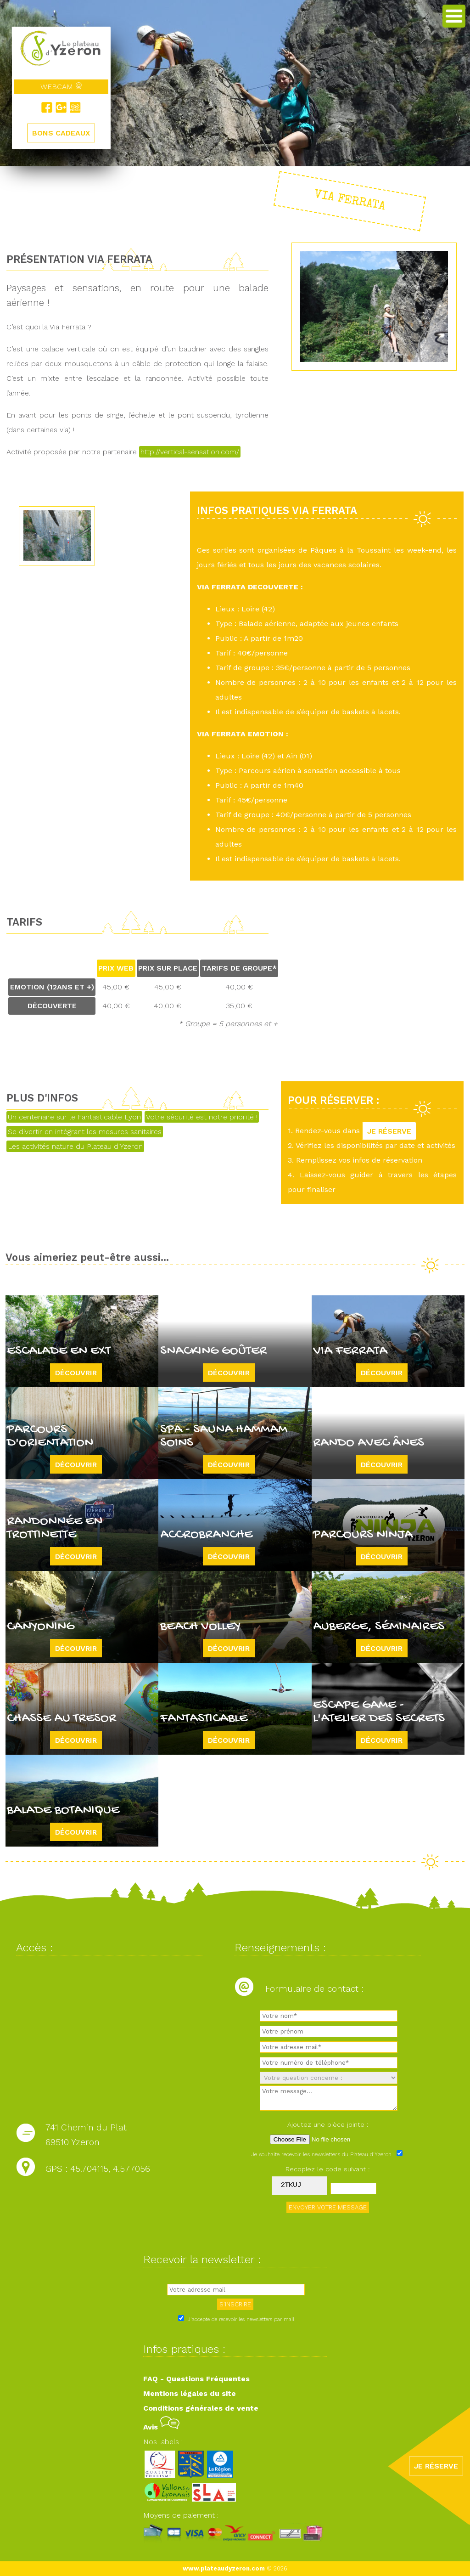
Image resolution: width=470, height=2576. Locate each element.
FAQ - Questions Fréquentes (196, 2378)
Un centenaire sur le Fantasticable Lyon (74, 1117)
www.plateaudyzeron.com (224, 2568)
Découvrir (76, 1372)
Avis (161, 2427)
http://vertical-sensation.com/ (189, 451)
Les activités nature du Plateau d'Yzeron (75, 1146)
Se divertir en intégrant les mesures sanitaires (85, 1131)
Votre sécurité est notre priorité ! (201, 1117)
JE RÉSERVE (389, 1130)
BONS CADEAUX (61, 133)
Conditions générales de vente (200, 2408)
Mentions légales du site (189, 2393)
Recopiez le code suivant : (327, 2169)
